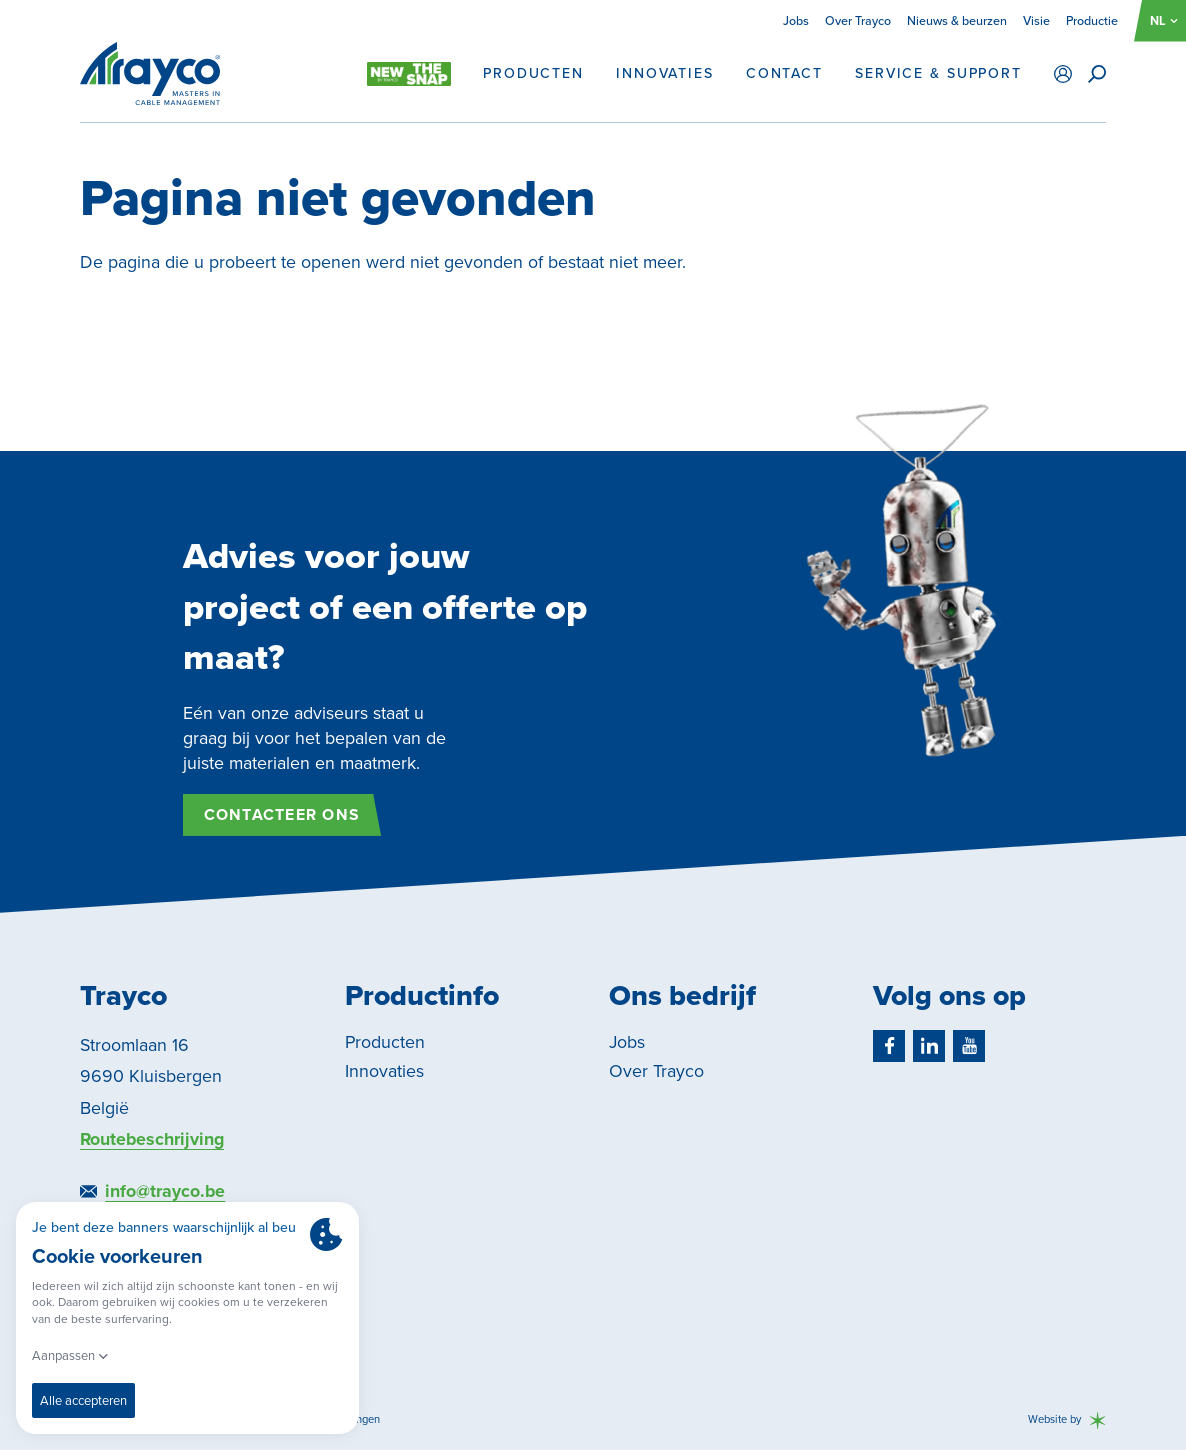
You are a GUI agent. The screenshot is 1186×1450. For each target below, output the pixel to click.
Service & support (938, 74)
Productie (1092, 20)
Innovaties (665, 74)
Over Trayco (858, 20)
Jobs (796, 20)
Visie (1036, 20)
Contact (784, 74)
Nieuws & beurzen (957, 20)
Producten (533, 74)
